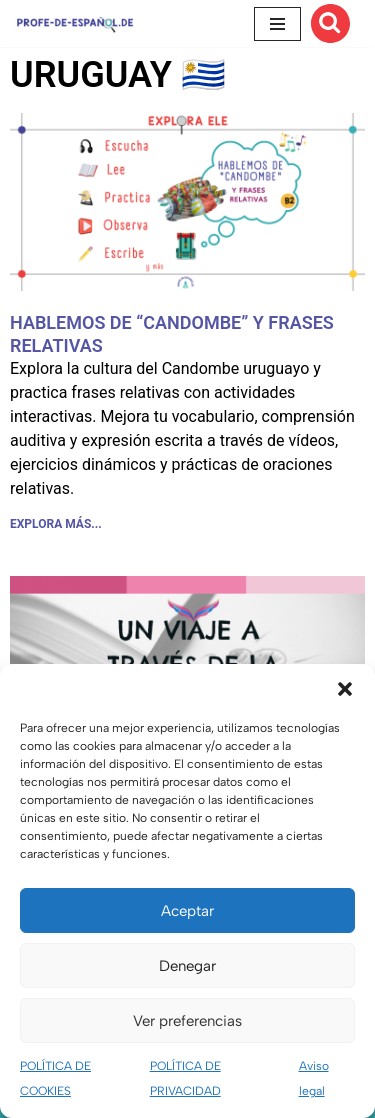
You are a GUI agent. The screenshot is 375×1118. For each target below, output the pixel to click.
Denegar (187, 966)
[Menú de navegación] (277, 24)
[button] (345, 689)
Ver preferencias (187, 1021)
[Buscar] (330, 23)
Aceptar (187, 911)
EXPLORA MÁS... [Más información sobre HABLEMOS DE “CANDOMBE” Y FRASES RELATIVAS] (56, 524)
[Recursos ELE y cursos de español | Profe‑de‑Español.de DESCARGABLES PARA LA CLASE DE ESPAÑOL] (75, 23)
